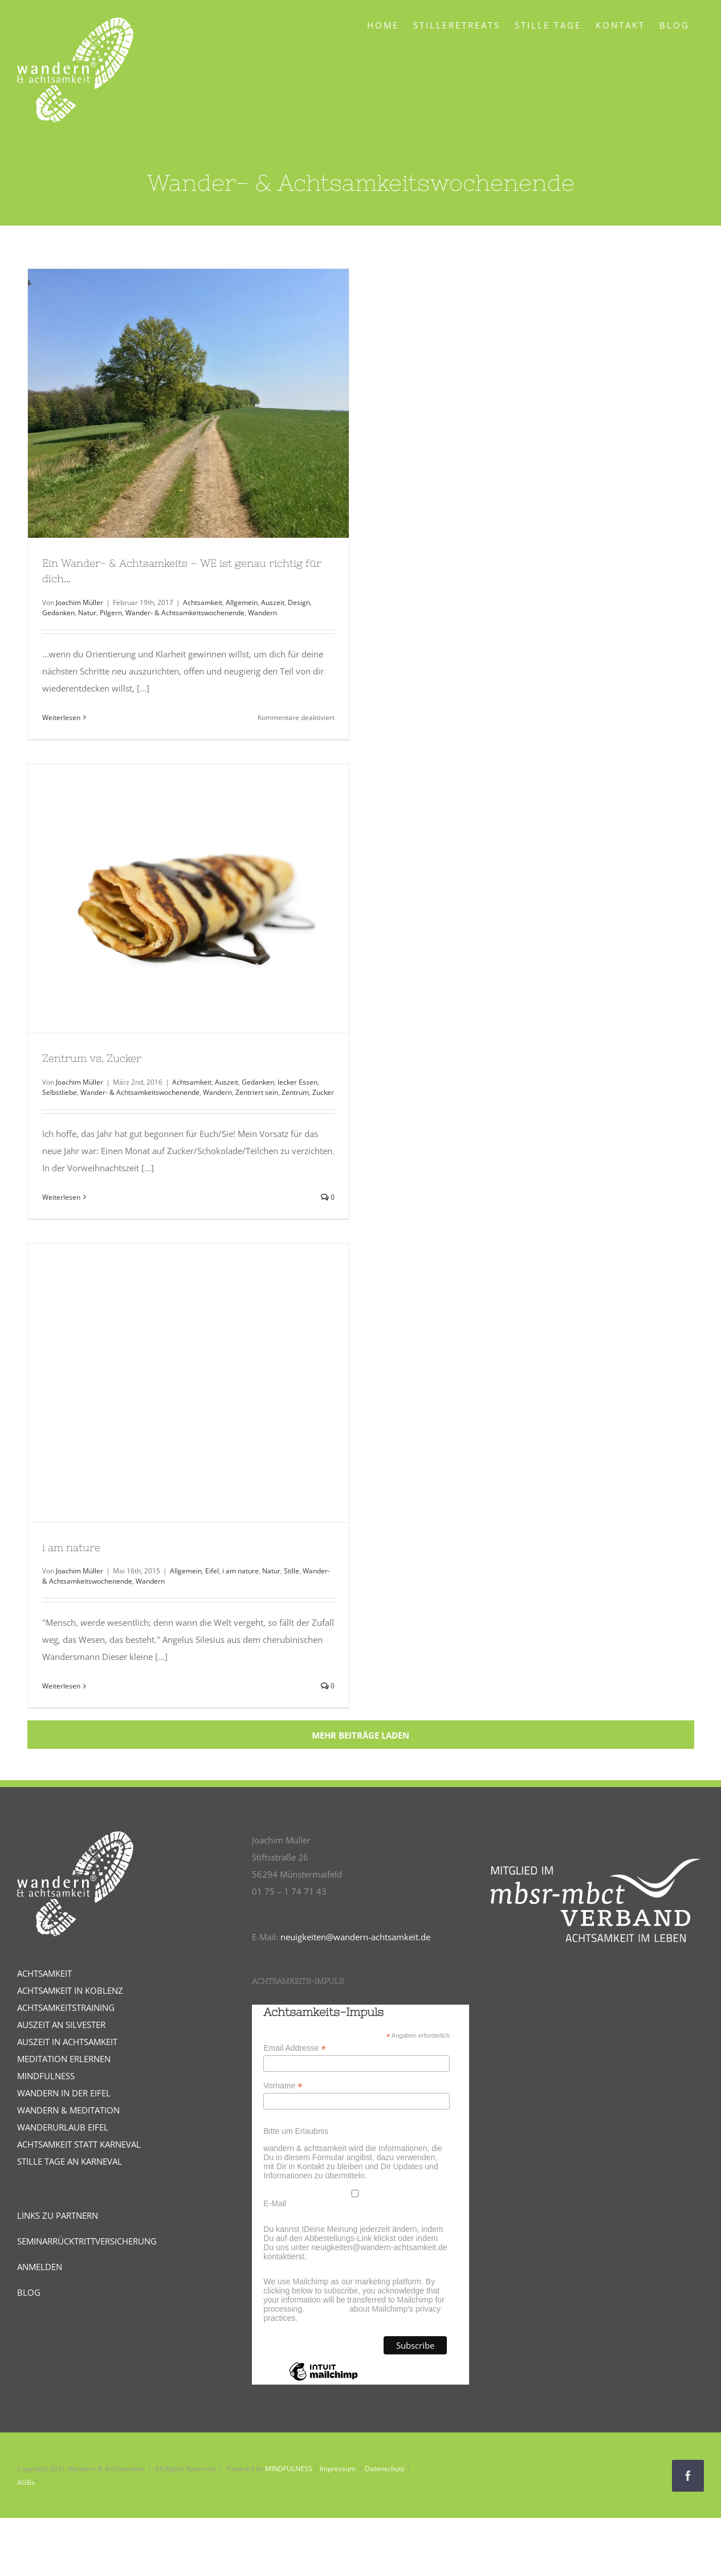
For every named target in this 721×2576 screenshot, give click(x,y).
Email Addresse (294, 2048)
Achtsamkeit (202, 602)
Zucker (323, 1092)
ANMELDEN (39, 2266)
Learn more (327, 2308)
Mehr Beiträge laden (360, 1735)
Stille (291, 1571)
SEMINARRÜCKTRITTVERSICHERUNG (87, 2241)
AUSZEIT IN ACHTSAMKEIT (67, 2041)
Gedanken (58, 613)
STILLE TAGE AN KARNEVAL (69, 2161)
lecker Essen (297, 1082)
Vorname (282, 2085)
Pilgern (111, 613)
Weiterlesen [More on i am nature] (61, 1686)
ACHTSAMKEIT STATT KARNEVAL (79, 2144)
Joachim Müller (79, 602)
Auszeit (272, 602)
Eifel (212, 1571)
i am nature (71, 1547)
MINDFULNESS (46, 2076)
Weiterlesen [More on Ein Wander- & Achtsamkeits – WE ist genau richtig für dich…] (61, 717)
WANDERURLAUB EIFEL (62, 2127)
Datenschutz (385, 2468)
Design (299, 602)
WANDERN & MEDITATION (68, 2110)
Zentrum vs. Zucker (91, 1058)
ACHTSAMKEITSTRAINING (66, 2007)
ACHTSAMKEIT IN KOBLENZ (70, 1990)
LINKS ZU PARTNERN (57, 2215)
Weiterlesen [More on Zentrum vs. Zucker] (61, 1197)
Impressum (338, 2468)
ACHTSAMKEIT (44, 1973)
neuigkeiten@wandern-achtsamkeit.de (355, 1937)
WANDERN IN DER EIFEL (64, 2093)
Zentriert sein (256, 1092)
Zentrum (295, 1092)
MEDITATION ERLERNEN (64, 2058)
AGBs (26, 2482)
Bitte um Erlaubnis (295, 2131)
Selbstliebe (59, 1092)
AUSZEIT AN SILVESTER (61, 2024)
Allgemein (242, 602)
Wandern (262, 613)
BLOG (28, 2292)
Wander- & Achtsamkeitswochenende (185, 613)
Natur (87, 613)
